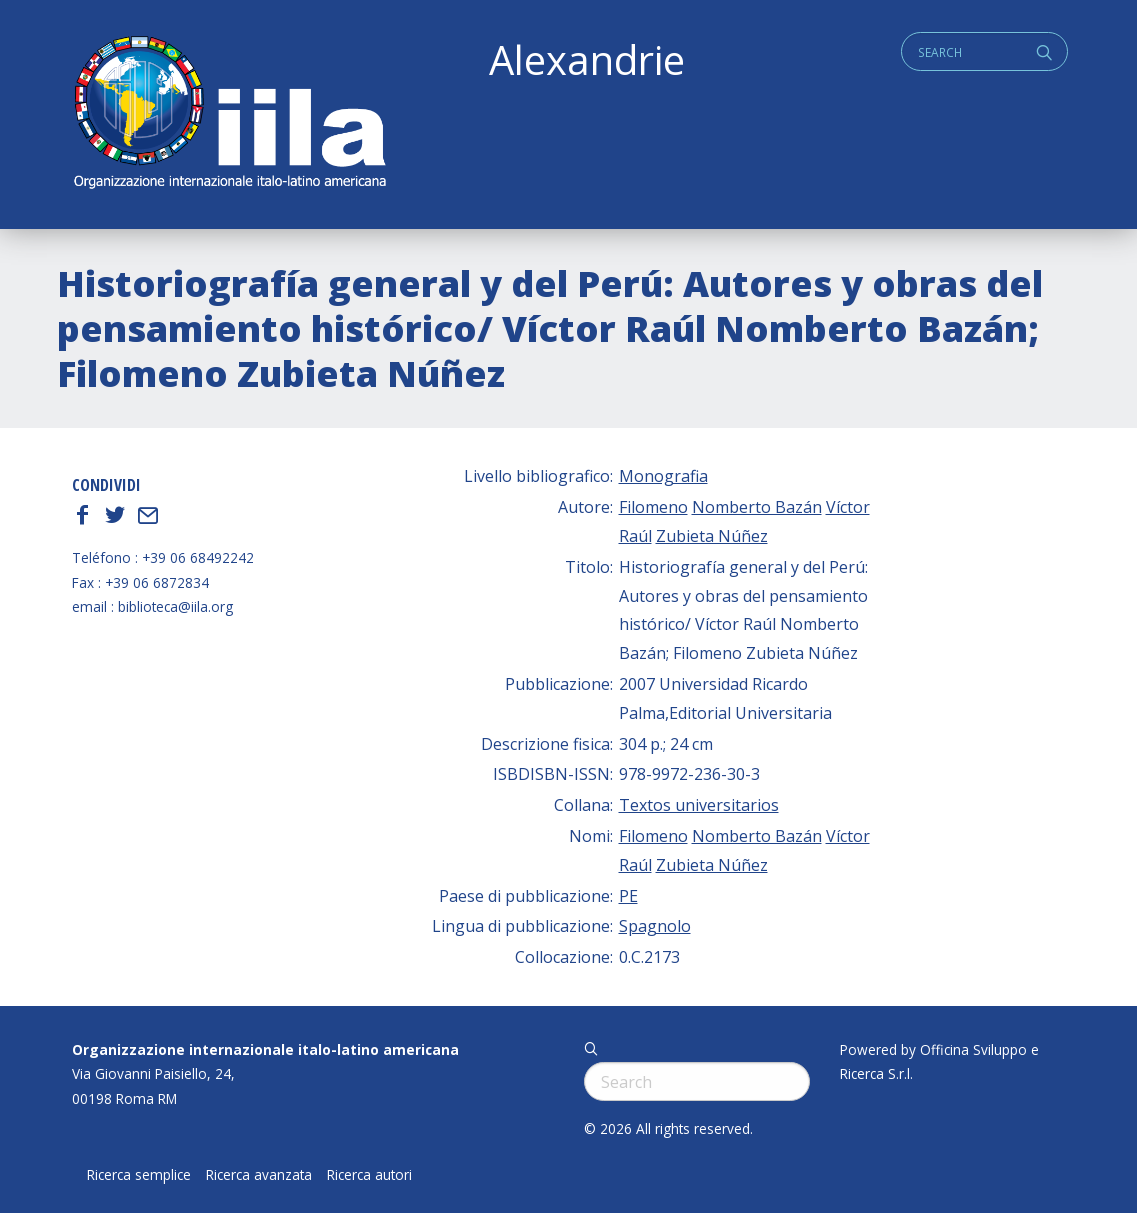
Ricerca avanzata (259, 1175)
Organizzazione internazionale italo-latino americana (265, 1049)
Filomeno (653, 507)
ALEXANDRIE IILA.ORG (229, 114)
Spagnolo (655, 926)
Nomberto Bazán (757, 507)
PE (628, 896)
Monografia (663, 476)
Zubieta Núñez (712, 536)
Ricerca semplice (139, 1175)
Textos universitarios (699, 805)
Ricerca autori (369, 1175)
